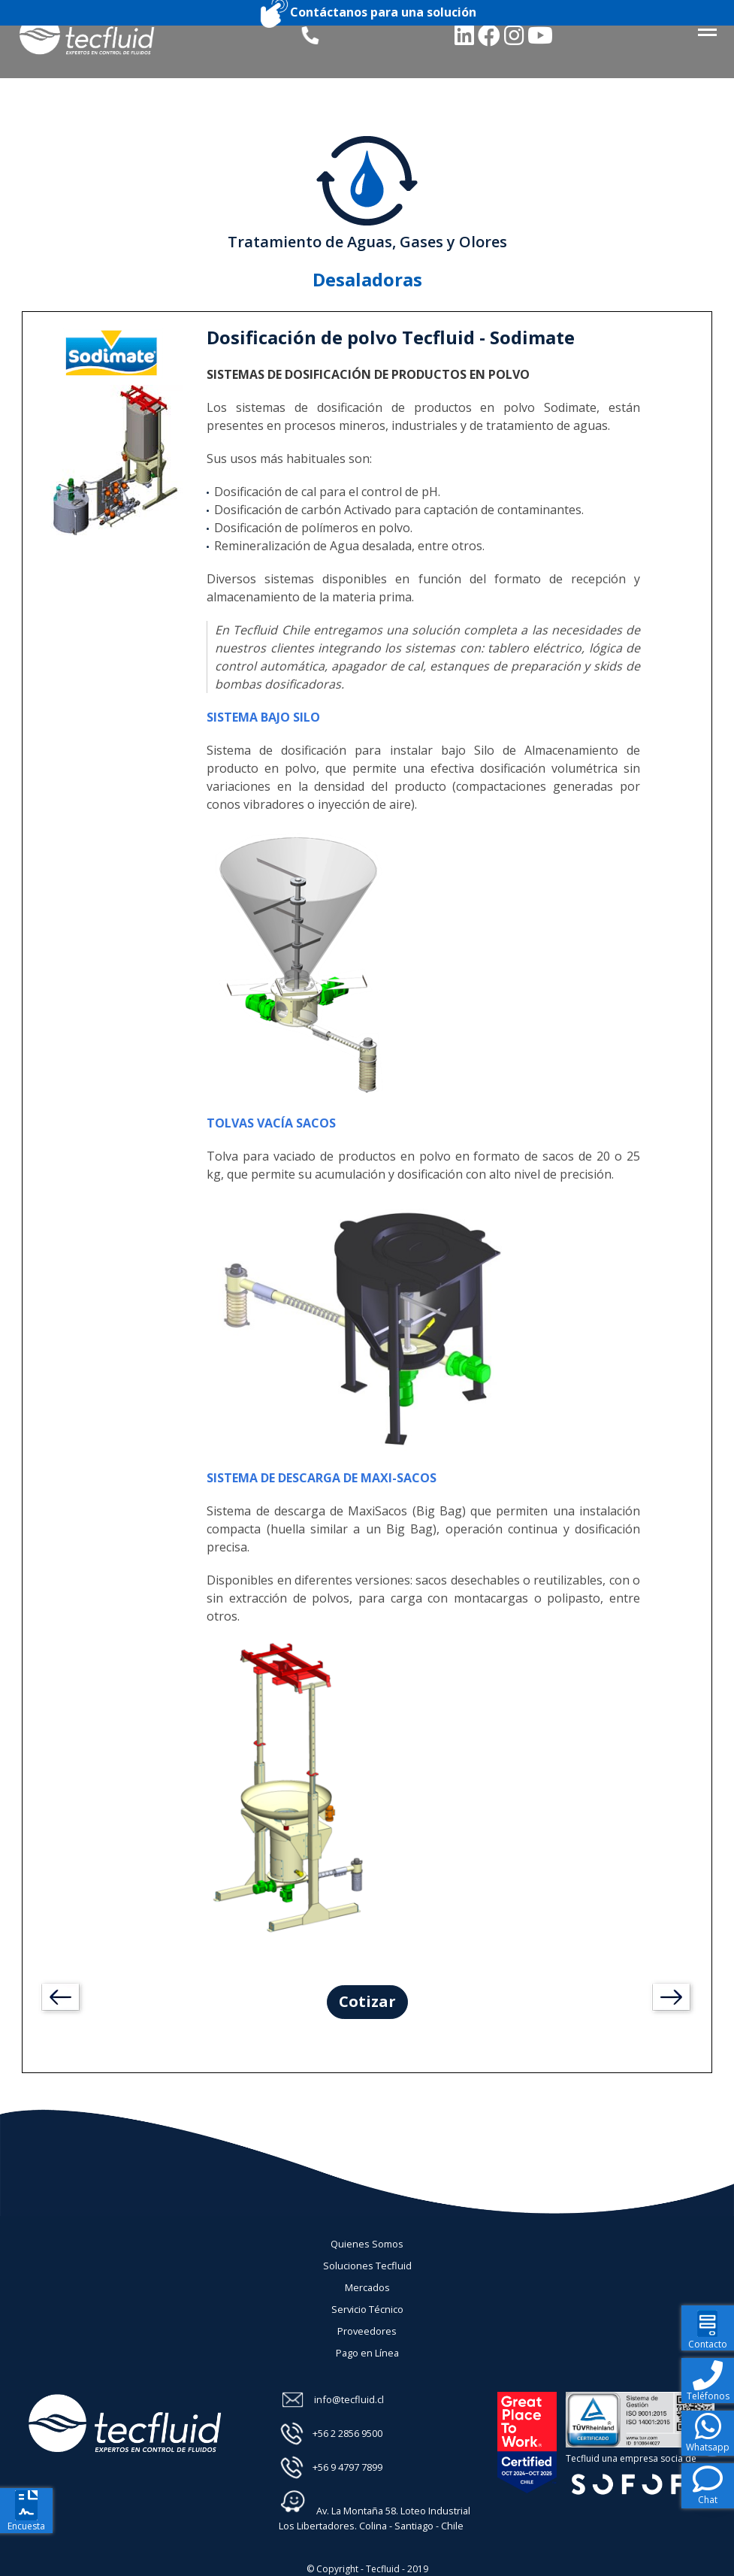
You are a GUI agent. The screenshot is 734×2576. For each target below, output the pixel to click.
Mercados (367, 2287)
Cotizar (367, 2001)
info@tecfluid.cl (349, 2399)
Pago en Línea (367, 2353)
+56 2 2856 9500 (347, 2433)
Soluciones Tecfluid (367, 2265)
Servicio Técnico (367, 2309)
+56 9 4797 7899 (347, 2467)
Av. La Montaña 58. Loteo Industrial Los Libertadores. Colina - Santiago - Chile (374, 2510)
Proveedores (367, 2331)
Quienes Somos (367, 2244)
